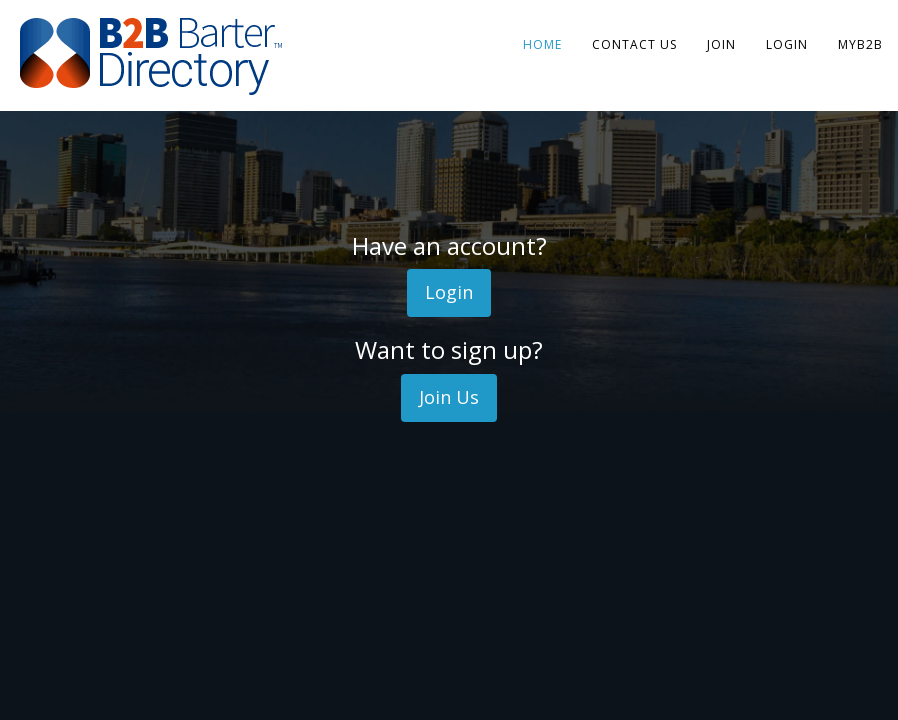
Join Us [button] (449, 397)
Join (721, 44)
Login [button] (449, 292)
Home (542, 44)
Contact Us (634, 44)
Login (787, 44)
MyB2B (860, 44)
